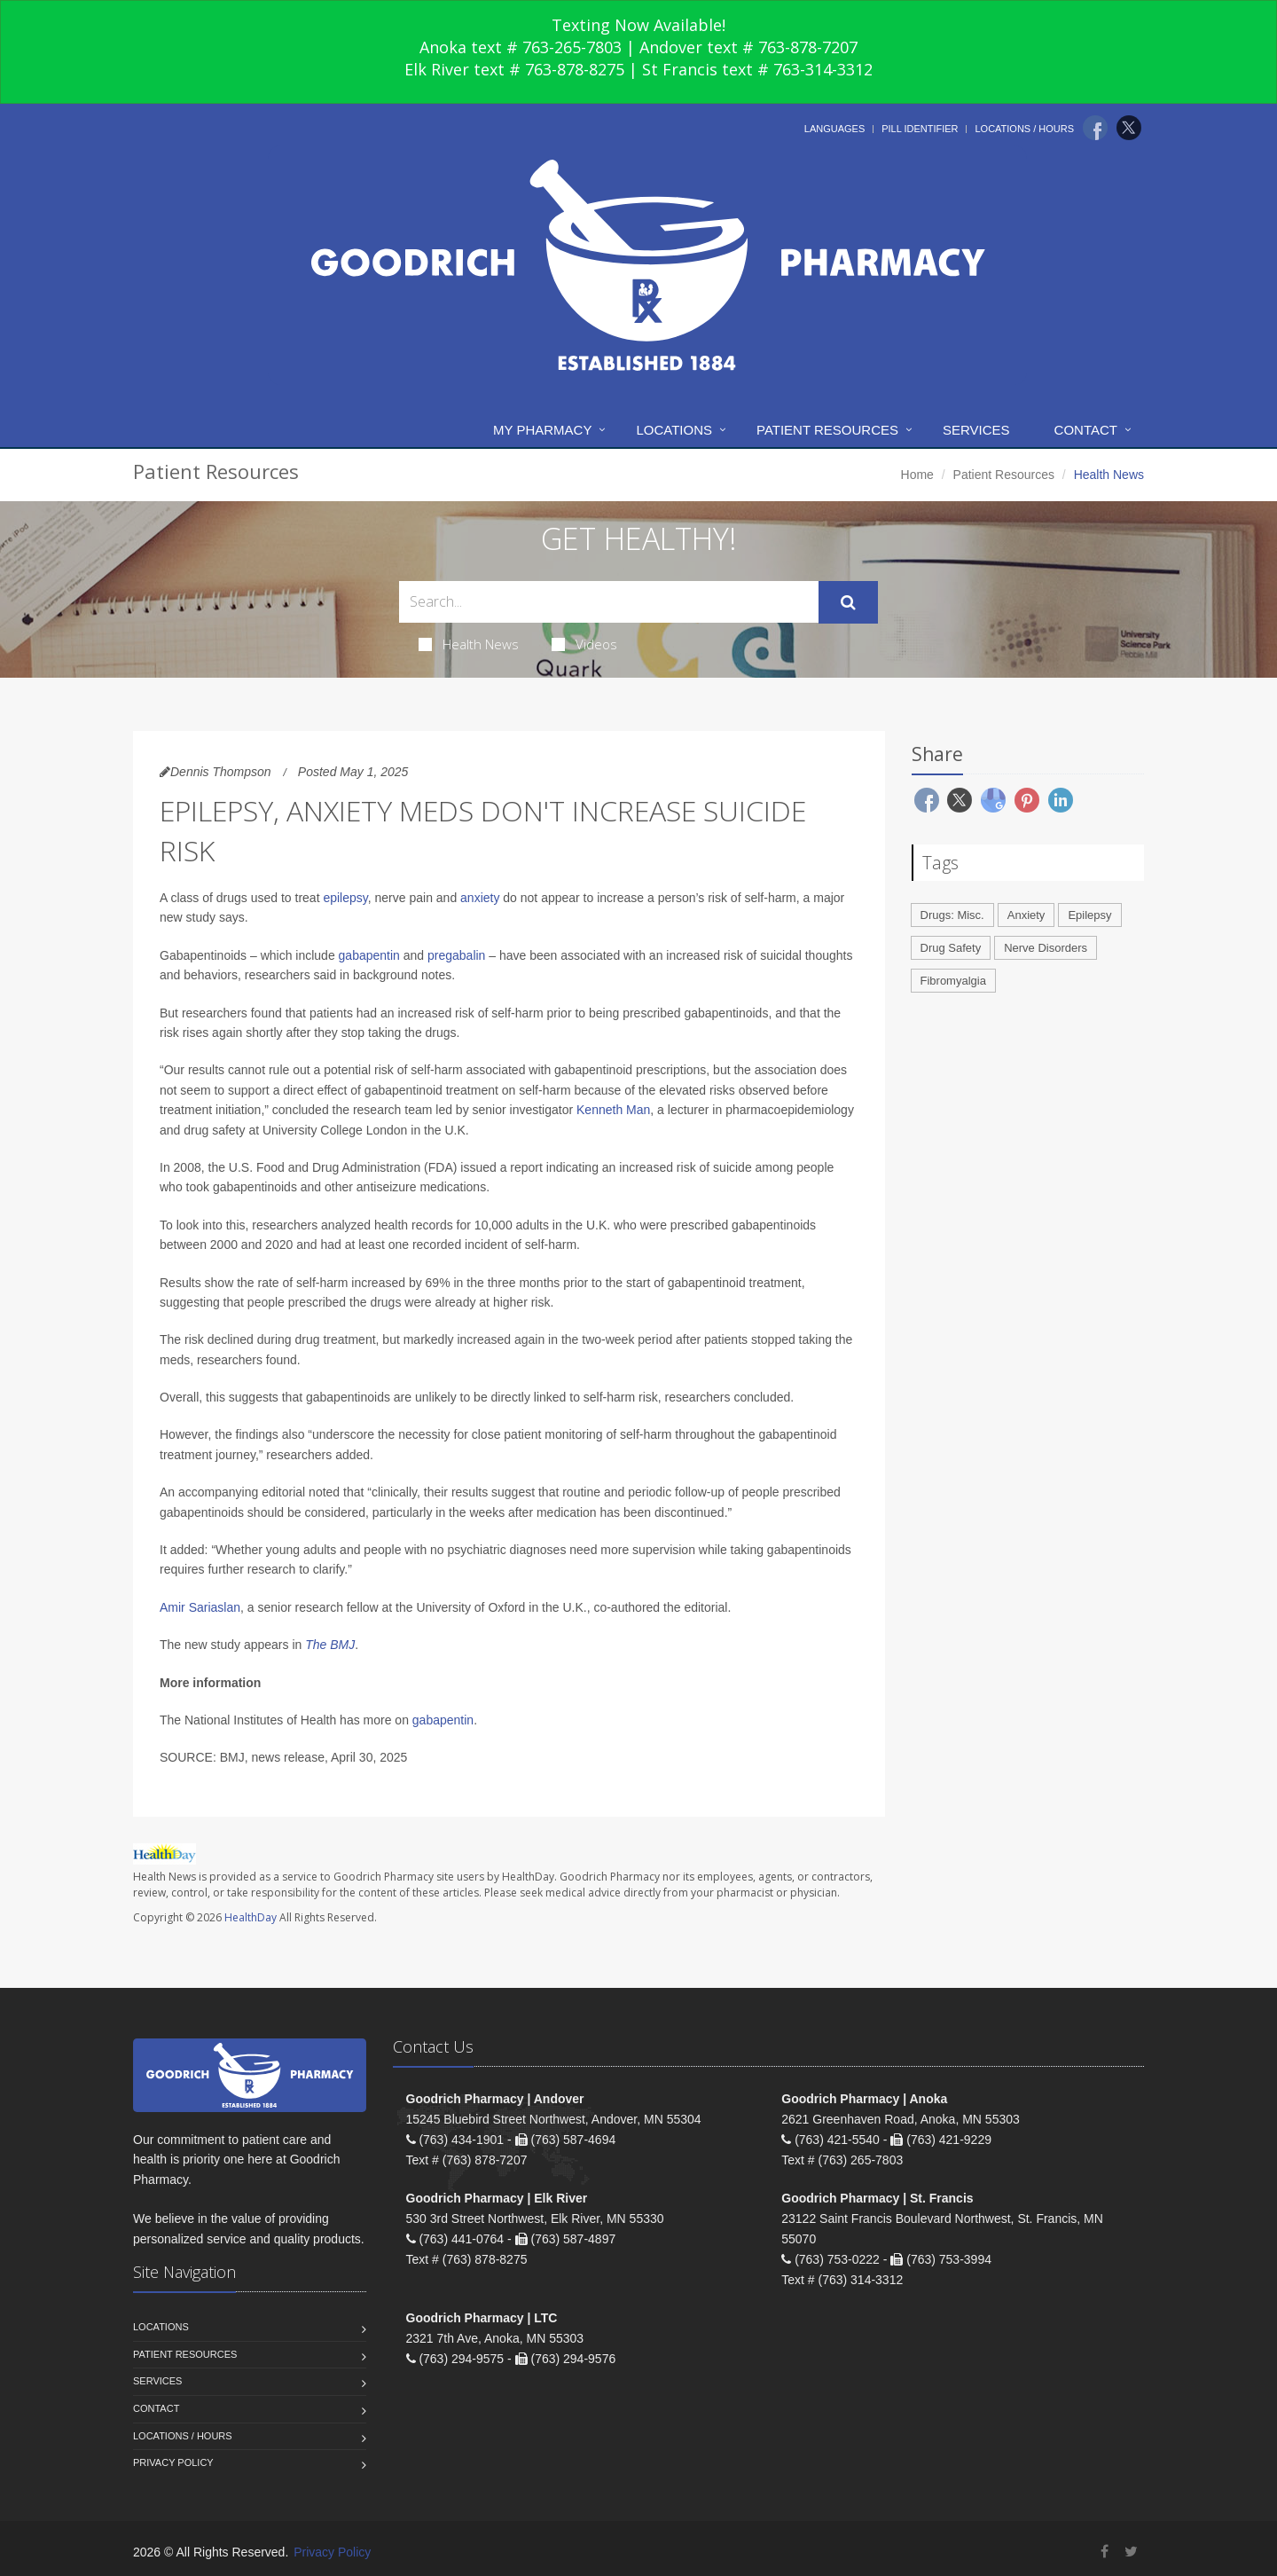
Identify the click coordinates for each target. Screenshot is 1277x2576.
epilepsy (345, 898)
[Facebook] (1095, 127)
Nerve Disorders (1045, 947)
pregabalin (456, 955)
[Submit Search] (848, 602)
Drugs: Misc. (952, 915)
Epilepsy (1089, 915)
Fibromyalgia (953, 980)
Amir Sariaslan (200, 1607)
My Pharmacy (542, 429)
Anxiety (1026, 915)
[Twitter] (1128, 127)
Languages (834, 128)
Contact (1085, 429)
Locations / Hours (1024, 128)
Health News (469, 644)
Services (976, 429)
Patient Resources (827, 429)
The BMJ (330, 1644)
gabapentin (369, 955)
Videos (584, 644)
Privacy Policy (173, 2462)
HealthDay (250, 1917)
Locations (674, 429)
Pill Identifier (919, 128)
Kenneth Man (613, 1110)
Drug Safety (951, 947)
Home (917, 474)
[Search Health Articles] (609, 602)
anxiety (479, 898)
